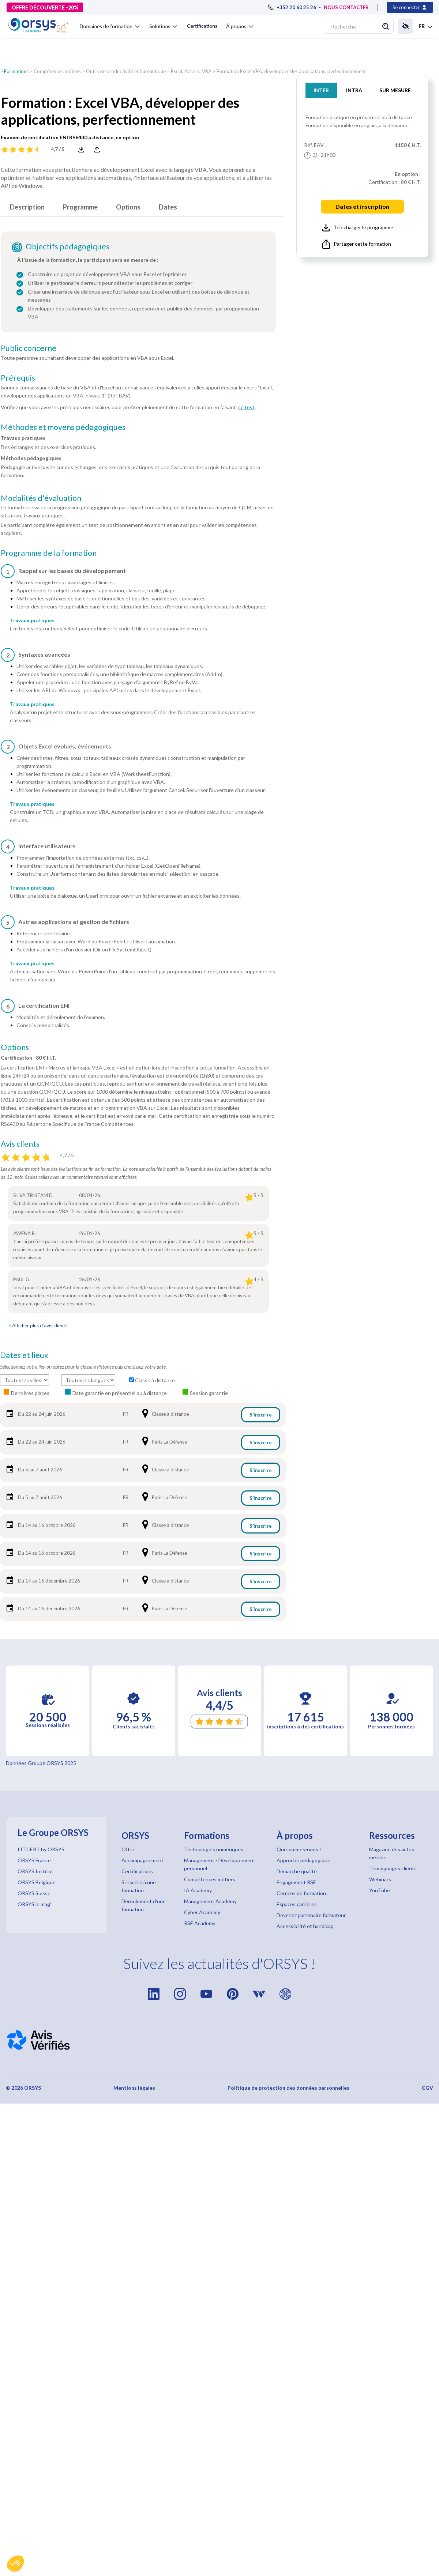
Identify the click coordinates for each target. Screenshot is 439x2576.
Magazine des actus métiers (391, 1853)
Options (128, 207)
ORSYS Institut (35, 1871)
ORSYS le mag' (34, 1904)
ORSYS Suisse (34, 1893)
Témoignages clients (393, 1868)
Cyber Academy (202, 1912)
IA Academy (198, 1890)
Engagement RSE (296, 1882)
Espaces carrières (297, 1904)
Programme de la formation (49, 553)
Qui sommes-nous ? (299, 1849)
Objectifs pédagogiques (67, 246)
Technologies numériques (213, 1849)
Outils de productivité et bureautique (126, 71)
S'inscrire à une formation (138, 1886)
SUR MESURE (395, 90)
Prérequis (18, 378)
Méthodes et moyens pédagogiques (63, 427)
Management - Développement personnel (219, 1864)
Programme (80, 207)
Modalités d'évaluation (41, 498)
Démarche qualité (297, 1871)
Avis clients (20, 1144)
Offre (127, 1849)
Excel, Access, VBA (191, 71)
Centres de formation (301, 1893)
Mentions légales (134, 2088)
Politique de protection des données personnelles (288, 2088)
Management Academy (210, 1901)
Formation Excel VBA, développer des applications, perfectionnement (291, 71)
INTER (321, 90)
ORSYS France (34, 1860)
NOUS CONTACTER (346, 7)
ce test (246, 407)
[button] (15, 2563)
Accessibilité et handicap (305, 1926)
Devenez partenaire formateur (311, 1915)
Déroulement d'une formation (143, 1905)
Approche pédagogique (303, 1860)
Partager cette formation (356, 244)
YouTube (379, 1890)
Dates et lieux (24, 1355)
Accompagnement (142, 1860)
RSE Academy (199, 1923)
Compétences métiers (57, 71)
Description (27, 207)
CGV (427, 2088)
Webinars (380, 1879)
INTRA (354, 90)
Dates (168, 207)
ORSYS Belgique (37, 1882)
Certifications (202, 26)
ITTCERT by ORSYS (41, 1849)
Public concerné (28, 348)
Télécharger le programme (357, 227)
